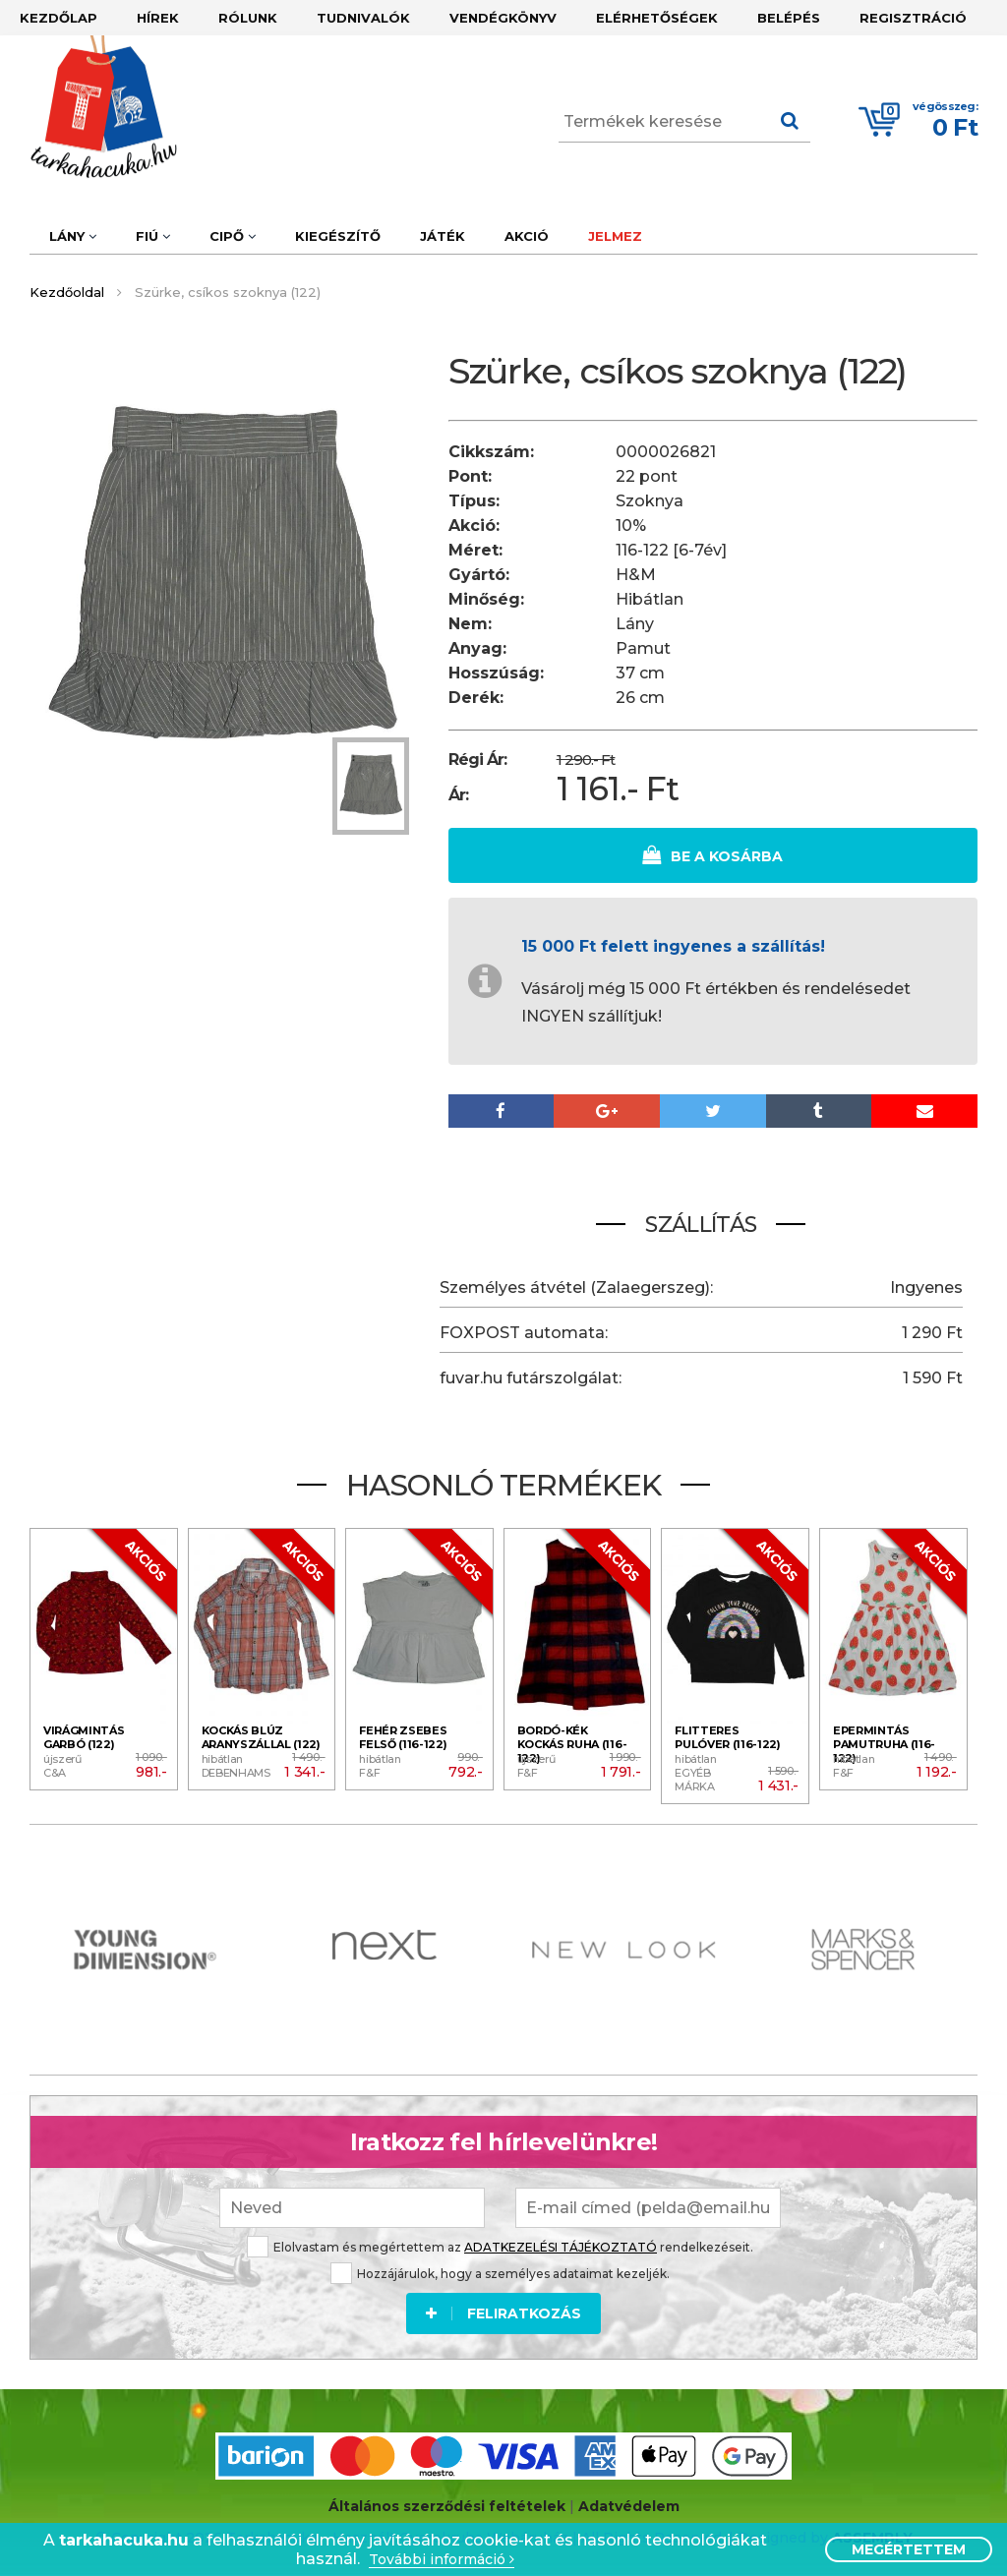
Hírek (158, 18)
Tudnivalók (363, 18)
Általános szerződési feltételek (446, 2506)
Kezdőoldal (67, 292)
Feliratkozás (503, 2313)
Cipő (232, 236)
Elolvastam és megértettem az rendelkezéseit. (500, 2247)
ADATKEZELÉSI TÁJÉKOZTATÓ (560, 2247)
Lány (72, 236)
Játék (442, 236)
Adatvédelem (629, 2506)
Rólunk (247, 18)
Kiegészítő (338, 236)
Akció (526, 236)
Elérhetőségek (657, 18)
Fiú (153, 236)
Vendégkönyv (503, 18)
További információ (441, 2559)
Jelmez (615, 236)
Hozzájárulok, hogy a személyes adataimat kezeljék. (500, 2273)
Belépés (788, 18)
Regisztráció (913, 18)
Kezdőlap (58, 18)
